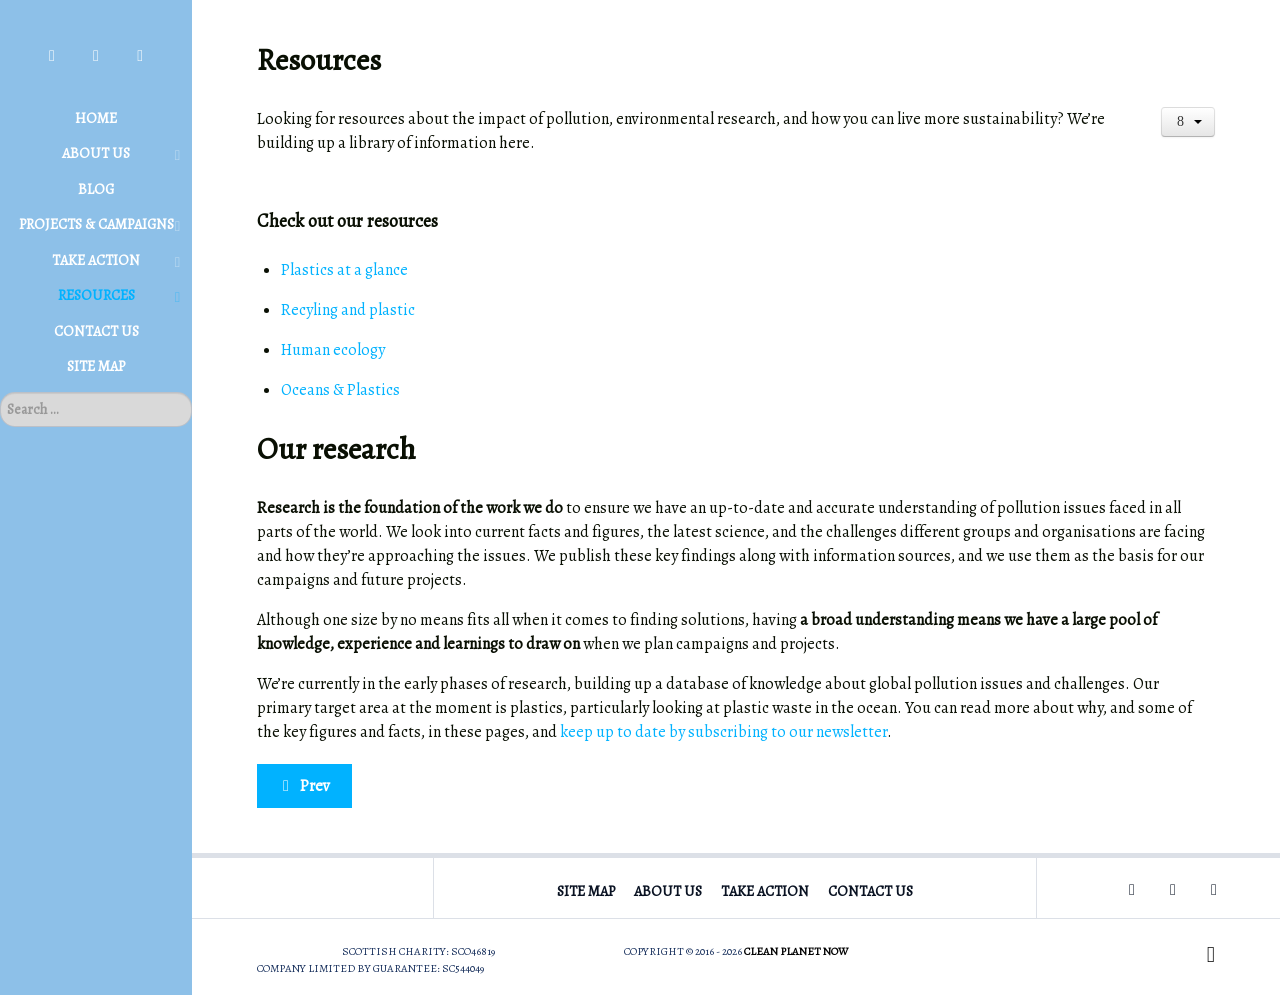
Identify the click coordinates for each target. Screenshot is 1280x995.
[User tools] (1188, 122)
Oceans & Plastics (340, 390)
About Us (668, 891)
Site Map (586, 891)
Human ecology (333, 350)
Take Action (765, 891)
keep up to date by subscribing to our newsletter (723, 732)
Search (0, 392)
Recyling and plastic (348, 310)
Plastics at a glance (344, 270)
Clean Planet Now (796, 951)
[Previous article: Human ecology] (304, 786)
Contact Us (870, 891)
